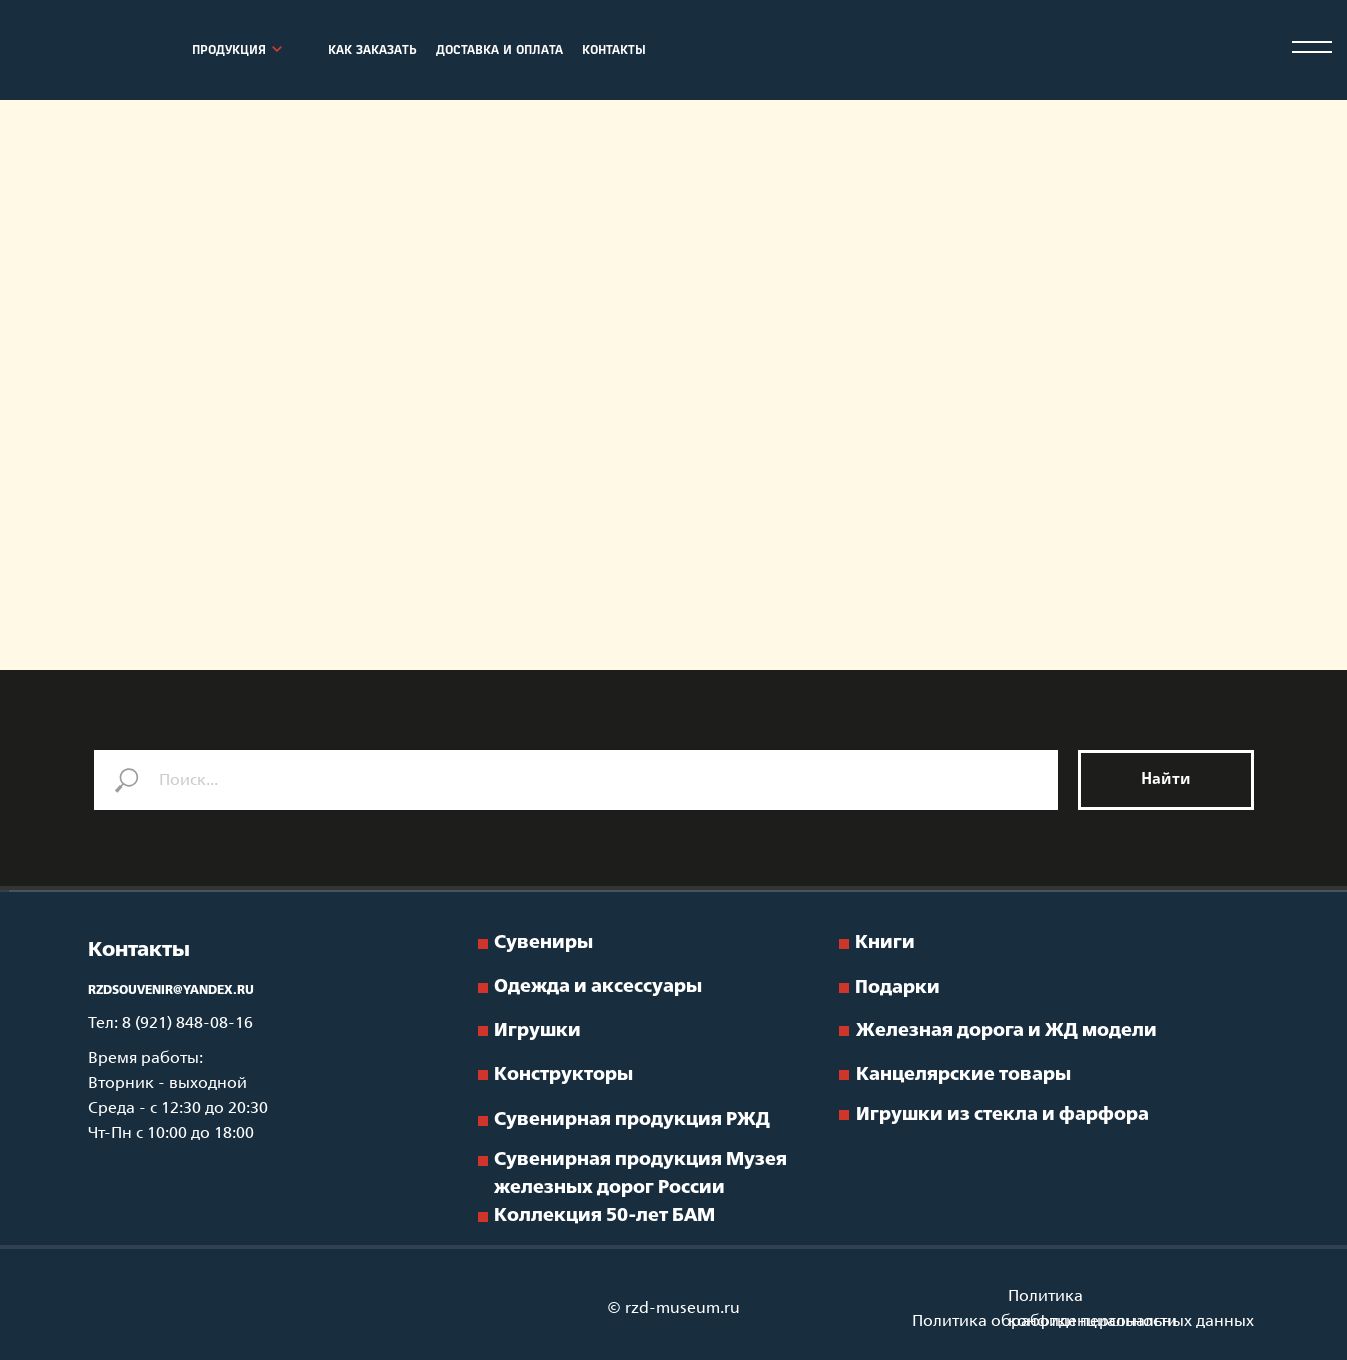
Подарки (897, 988)
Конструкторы (563, 1075)
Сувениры (543, 943)
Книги (885, 943)
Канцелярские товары (963, 1075)
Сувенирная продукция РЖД (632, 1120)
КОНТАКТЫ (614, 51)
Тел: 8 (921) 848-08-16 (170, 1023)
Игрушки (537, 1031)
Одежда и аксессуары (598, 987)
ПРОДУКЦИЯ (229, 51)
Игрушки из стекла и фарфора (1002, 1115)
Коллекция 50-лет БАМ (604, 1216)
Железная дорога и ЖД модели (1006, 1031)
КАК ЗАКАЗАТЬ (372, 51)
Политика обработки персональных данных (1083, 1321)
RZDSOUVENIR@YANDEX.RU (171, 991)
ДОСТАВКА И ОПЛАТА (499, 51)
